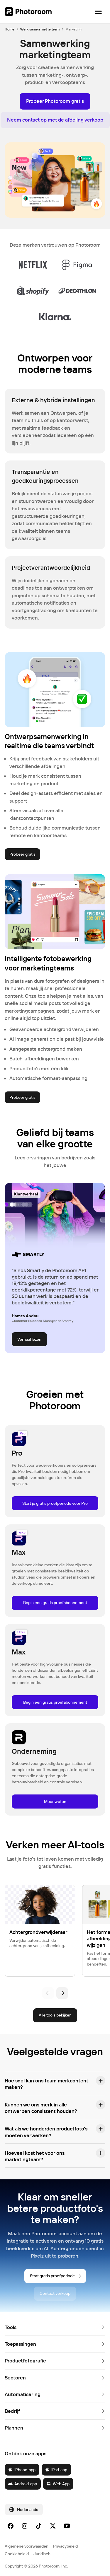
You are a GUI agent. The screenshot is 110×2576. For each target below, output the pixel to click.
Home (9, 29)
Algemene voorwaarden (26, 2546)
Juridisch (41, 2553)
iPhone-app (21, 2469)
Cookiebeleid (17, 2553)
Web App (58, 2483)
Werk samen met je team (40, 29)
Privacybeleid (65, 2546)
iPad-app (56, 2469)
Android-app (22, 2483)
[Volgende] (62, 1993)
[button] (55, 2083)
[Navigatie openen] (98, 12)
